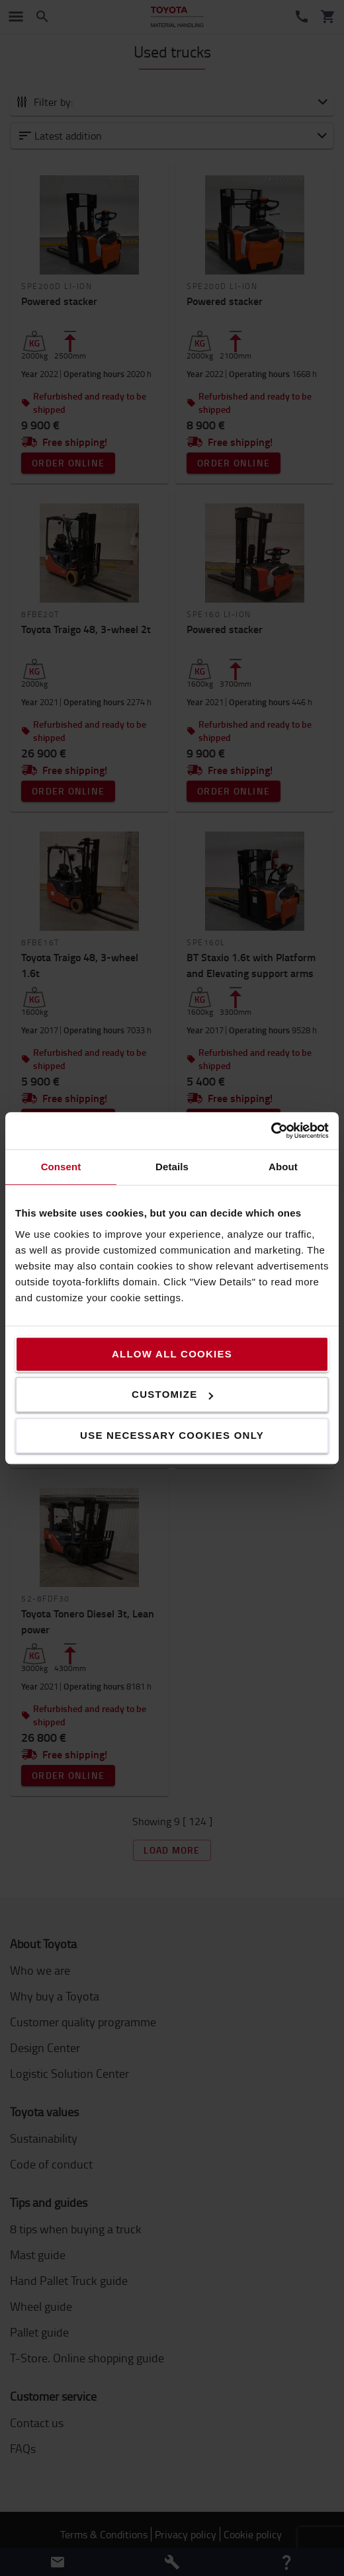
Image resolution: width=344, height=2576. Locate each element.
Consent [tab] (61, 1166)
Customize (172, 1394)
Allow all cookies (172, 1353)
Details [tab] (172, 1166)
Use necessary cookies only (172, 1435)
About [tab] (283, 1166)
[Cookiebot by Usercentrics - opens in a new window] (271, 1130)
